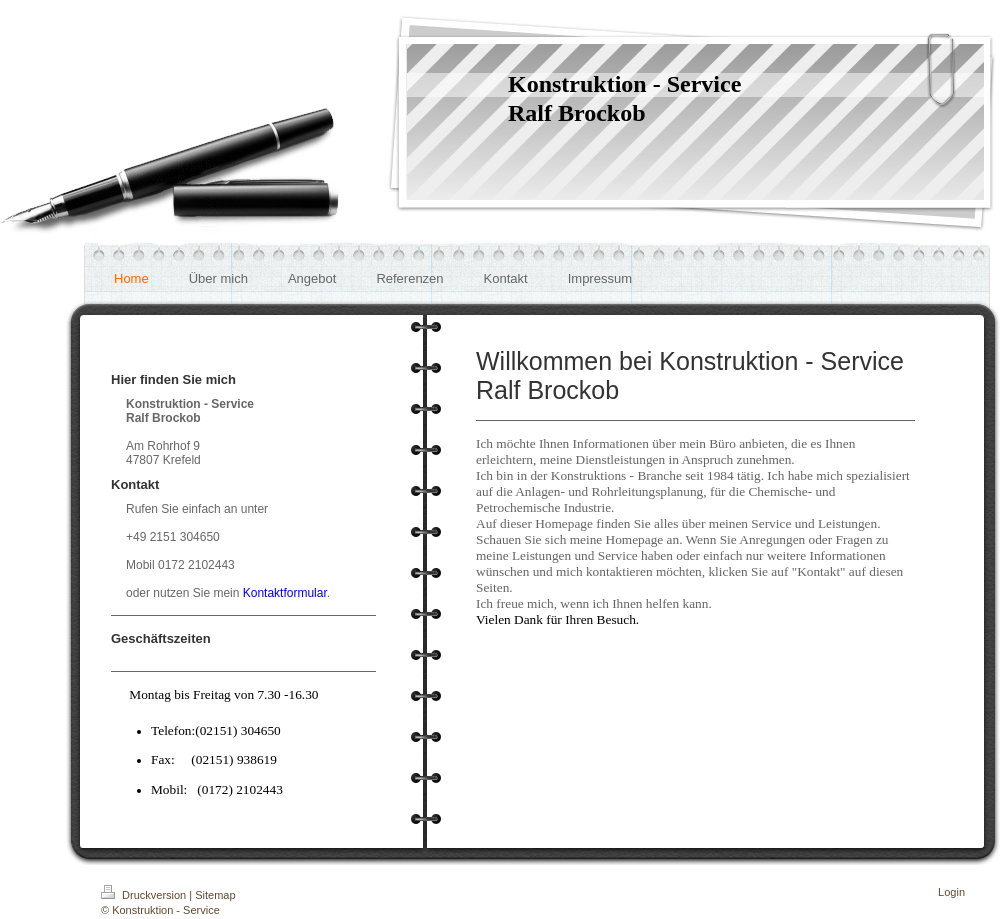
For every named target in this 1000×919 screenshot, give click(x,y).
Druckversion (145, 895)
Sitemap (215, 895)
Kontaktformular (285, 593)
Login (951, 892)
